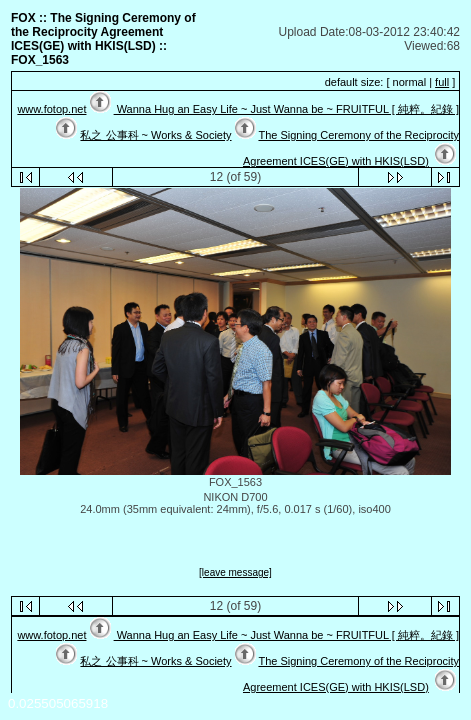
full (442, 82)
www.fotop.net (51, 109)
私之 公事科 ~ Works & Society (155, 135)
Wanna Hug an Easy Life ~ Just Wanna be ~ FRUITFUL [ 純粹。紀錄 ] (286, 109)
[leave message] (235, 572)
